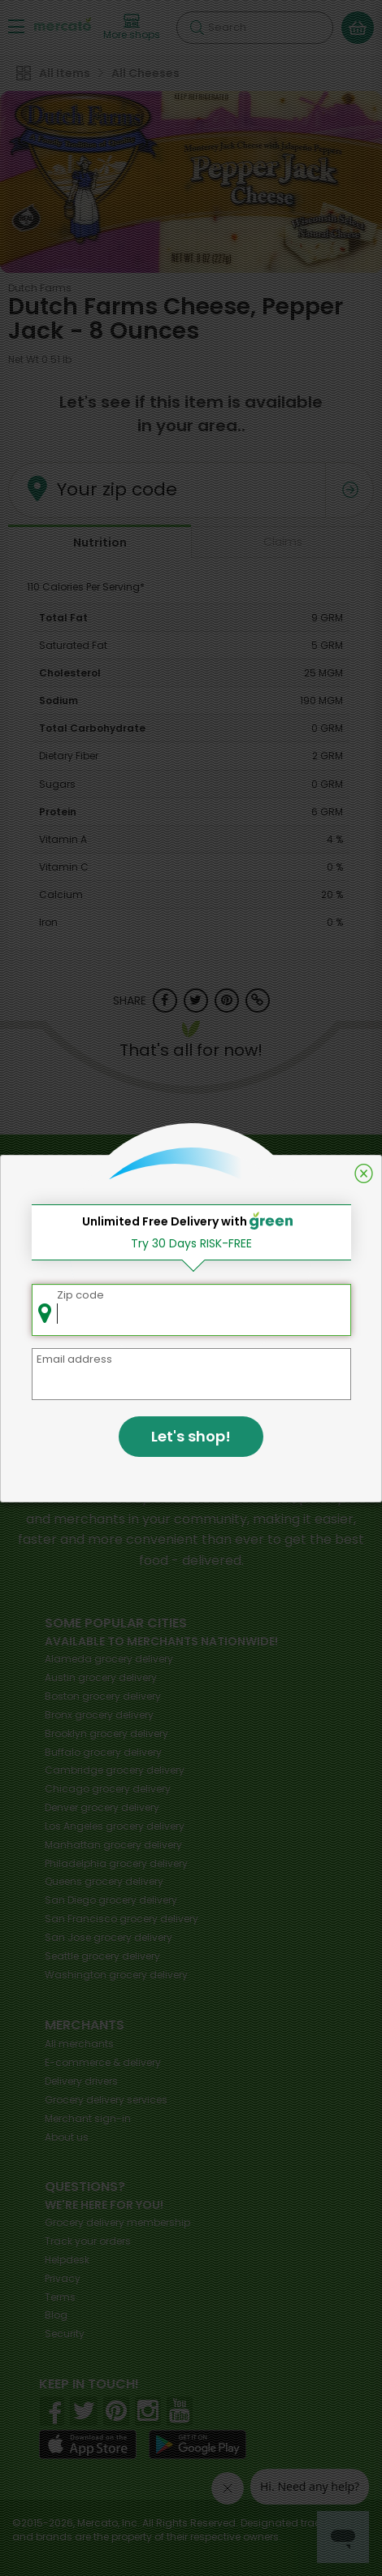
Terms (60, 2297)
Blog (56, 2315)
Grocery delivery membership (117, 2222)
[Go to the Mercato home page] (62, 23)
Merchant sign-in (88, 2118)
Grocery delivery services (106, 2100)
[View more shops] (131, 27)
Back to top (191, 1154)
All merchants (79, 2044)
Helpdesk (67, 2260)
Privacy (62, 2278)
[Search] (254, 27)
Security (65, 2333)
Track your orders (88, 2241)
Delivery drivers (81, 2081)
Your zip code (117, 489)
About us (67, 2137)
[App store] (88, 2444)
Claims (282, 542)
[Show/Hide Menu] (16, 25)
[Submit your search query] (196, 27)
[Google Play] (197, 2444)
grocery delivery (109, 1659)
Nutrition (100, 542)
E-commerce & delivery (103, 2062)
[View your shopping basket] (357, 27)
